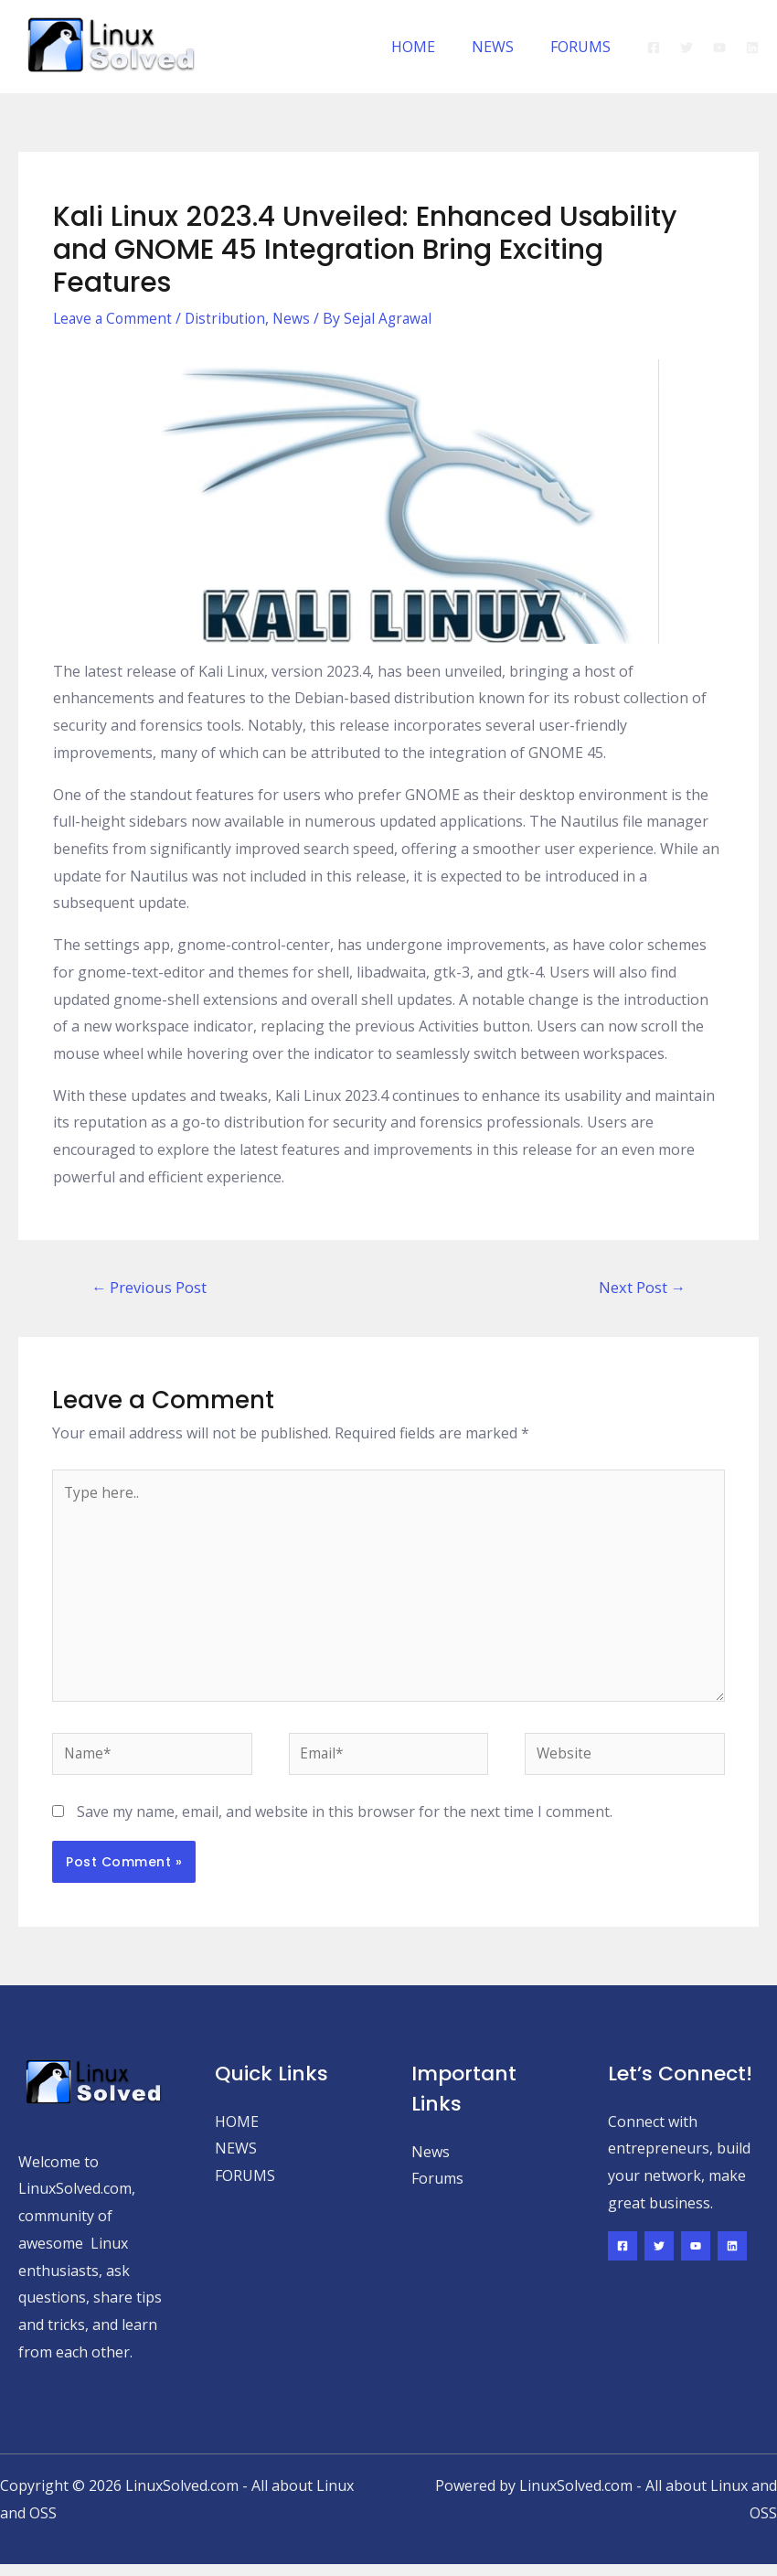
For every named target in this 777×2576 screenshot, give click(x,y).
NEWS (504, 47)
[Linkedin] (752, 47)
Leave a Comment (114, 318)
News (298, 318)
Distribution (229, 318)
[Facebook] (653, 47)
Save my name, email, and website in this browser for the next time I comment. (344, 1823)
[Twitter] (686, 47)
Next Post (641, 1287)
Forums (437, 2190)
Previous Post (150, 1287)
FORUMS (584, 47)
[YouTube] (719, 47)
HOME (431, 47)
